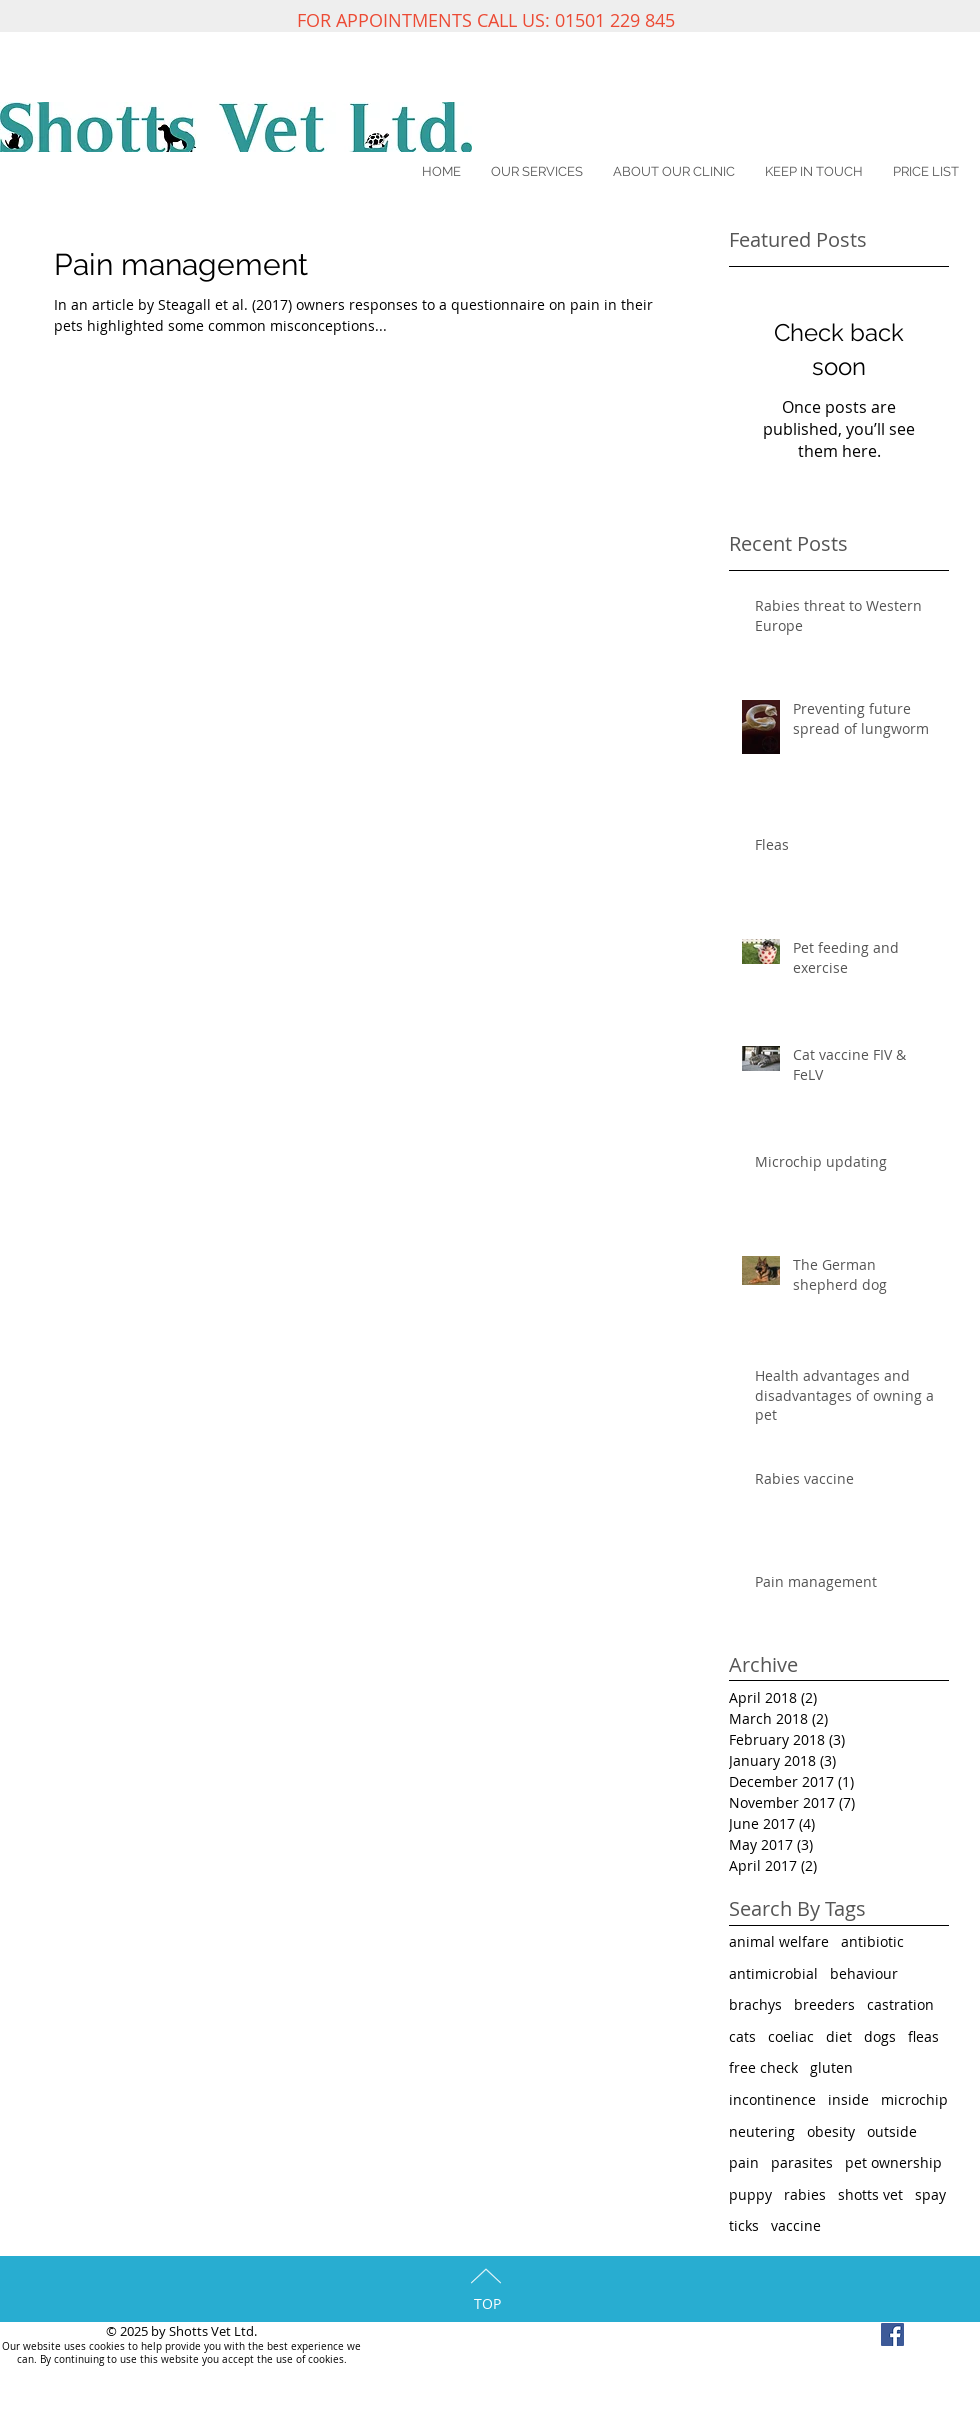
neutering (762, 2131)
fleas (923, 2036)
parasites (802, 2162)
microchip (914, 2099)
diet (839, 2036)
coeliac (791, 2036)
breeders (824, 2004)
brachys (755, 2004)
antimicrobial (773, 1973)
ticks (744, 2225)
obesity (831, 2131)
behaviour (864, 1973)
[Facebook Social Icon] (892, 2334)
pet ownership (893, 2162)
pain (744, 2162)
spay (930, 2194)
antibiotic (872, 1941)
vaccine (796, 2225)
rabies (805, 2194)
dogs (880, 2036)
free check (763, 2067)
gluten (831, 2067)
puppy (750, 2194)
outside (892, 2131)
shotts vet (870, 2194)
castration (900, 2004)
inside (848, 2099)
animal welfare (779, 1941)
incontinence (772, 2099)
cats (742, 2036)
